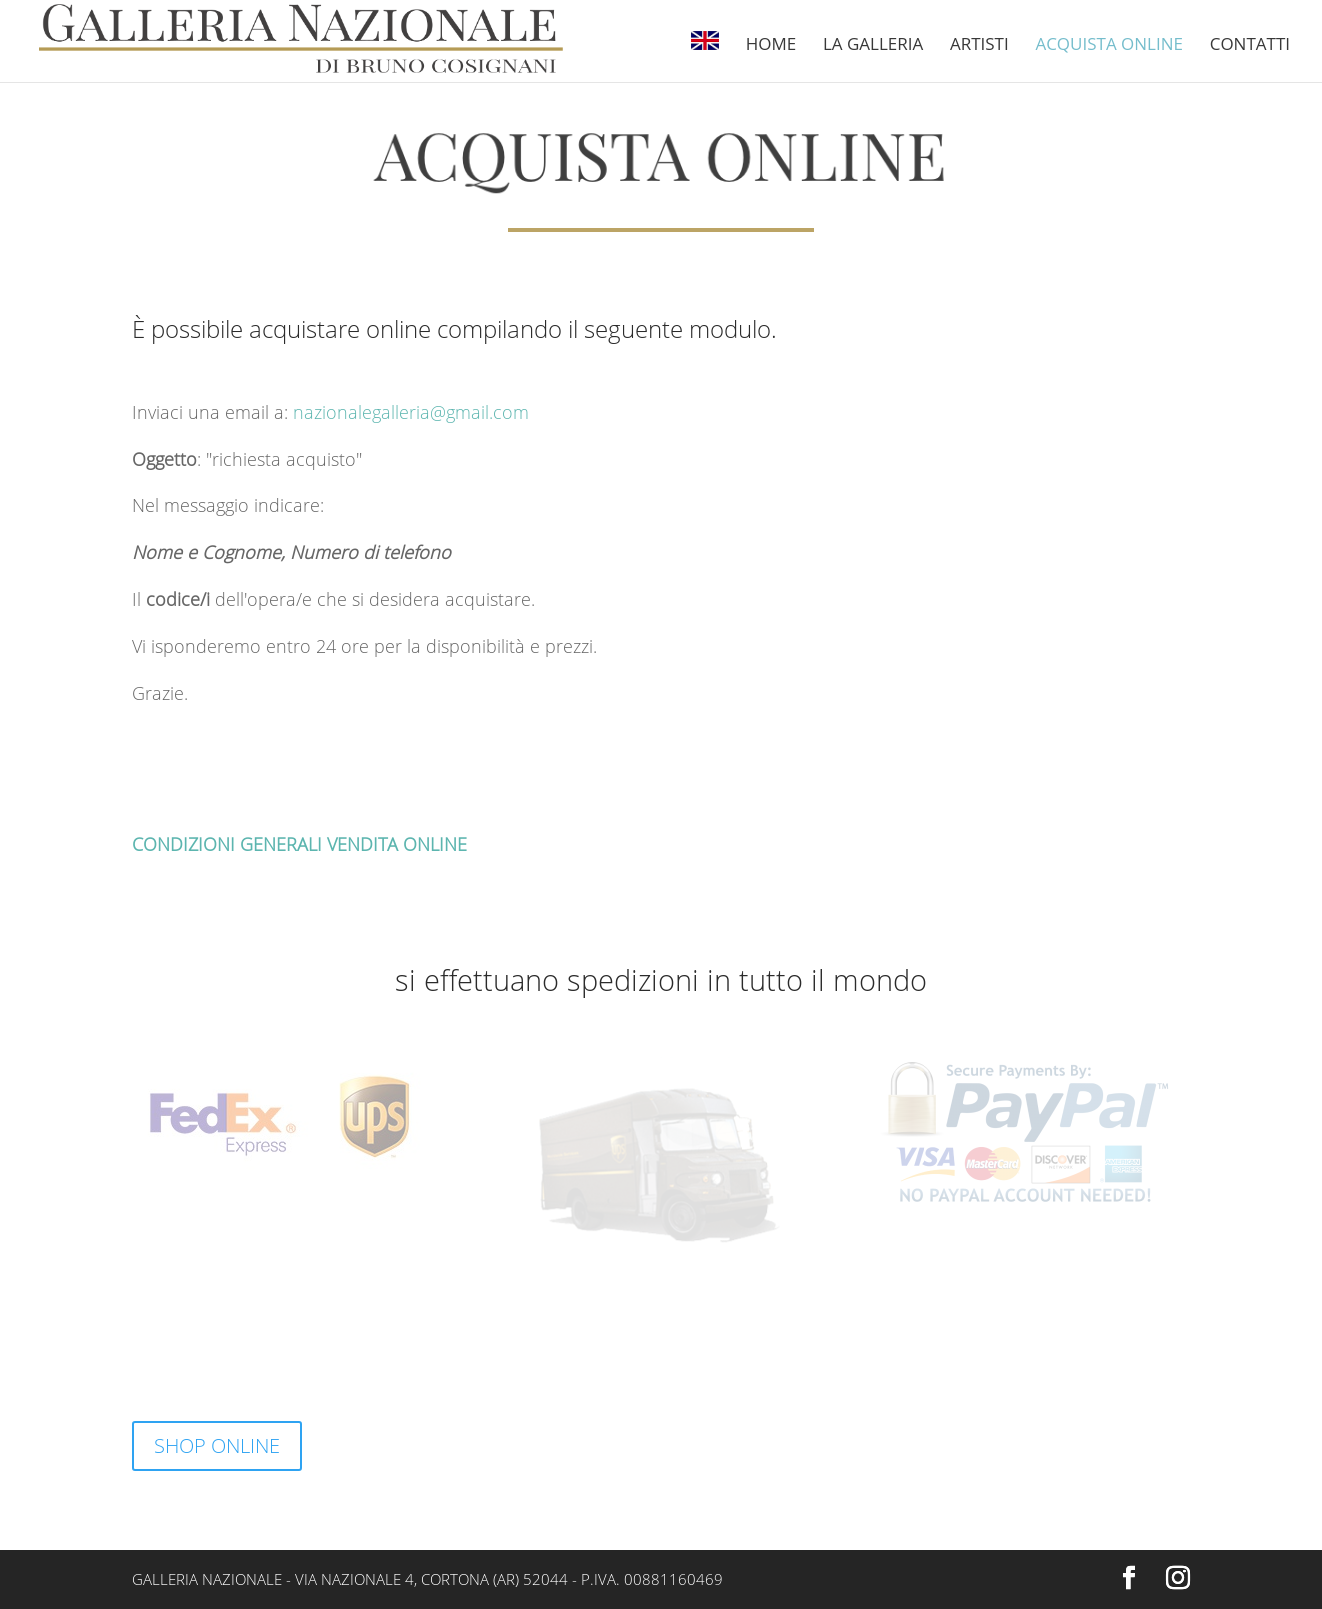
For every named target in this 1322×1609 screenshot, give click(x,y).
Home (771, 46)
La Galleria (873, 46)
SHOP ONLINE (217, 1445)
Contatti (1250, 46)
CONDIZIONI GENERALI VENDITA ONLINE (299, 844)
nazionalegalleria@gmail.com (411, 412)
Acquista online (1109, 46)
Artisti (979, 46)
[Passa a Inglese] (705, 56)
